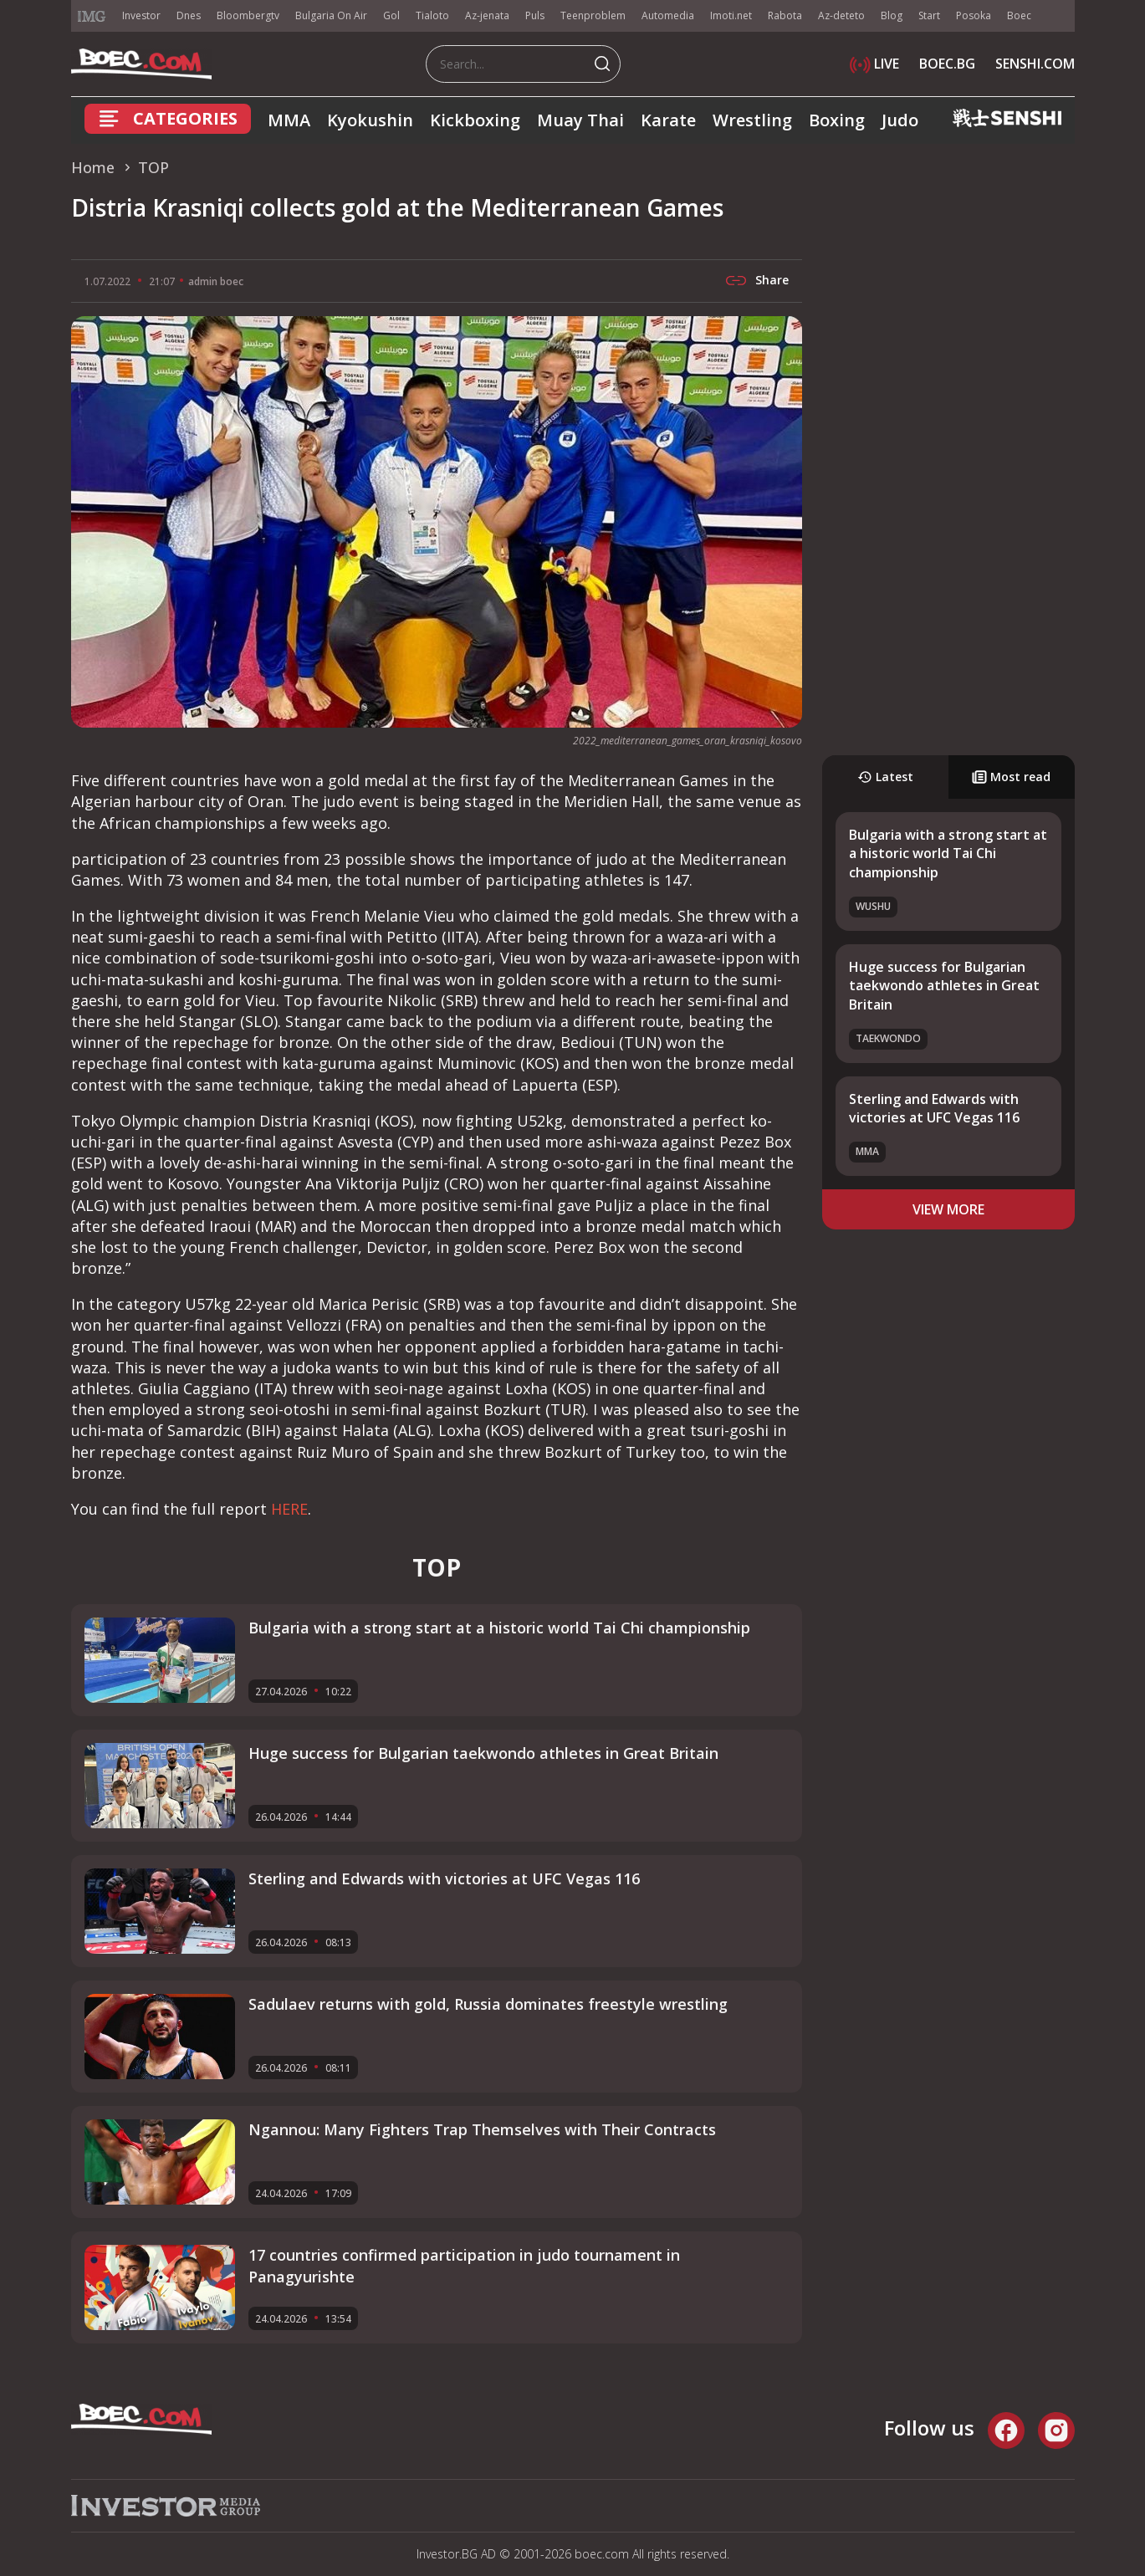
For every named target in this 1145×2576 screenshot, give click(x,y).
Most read (1011, 777)
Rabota (785, 15)
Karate (668, 120)
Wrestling (752, 120)
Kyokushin (370, 120)
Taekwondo (888, 1038)
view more (948, 1209)
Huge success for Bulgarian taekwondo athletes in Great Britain (944, 986)
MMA (289, 120)
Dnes (188, 15)
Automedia (668, 15)
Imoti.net (731, 15)
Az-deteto (841, 15)
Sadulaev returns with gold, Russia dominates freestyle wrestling (488, 2004)
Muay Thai (580, 120)
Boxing (837, 120)
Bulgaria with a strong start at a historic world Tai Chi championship (948, 853)
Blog (891, 15)
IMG (92, 16)
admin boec (215, 281)
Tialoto (432, 15)
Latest (885, 777)
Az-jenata (487, 15)
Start (929, 15)
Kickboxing (475, 120)
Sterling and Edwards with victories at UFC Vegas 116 (934, 1108)
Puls (534, 15)
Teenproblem (593, 15)
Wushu (873, 906)
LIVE (874, 63)
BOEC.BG (947, 63)
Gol (391, 15)
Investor (141, 15)
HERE (289, 1509)
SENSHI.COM (1035, 63)
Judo (900, 120)
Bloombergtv (248, 15)
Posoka (973, 15)
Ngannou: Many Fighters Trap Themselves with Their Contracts (482, 2129)
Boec (1019, 15)
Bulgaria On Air (331, 15)
